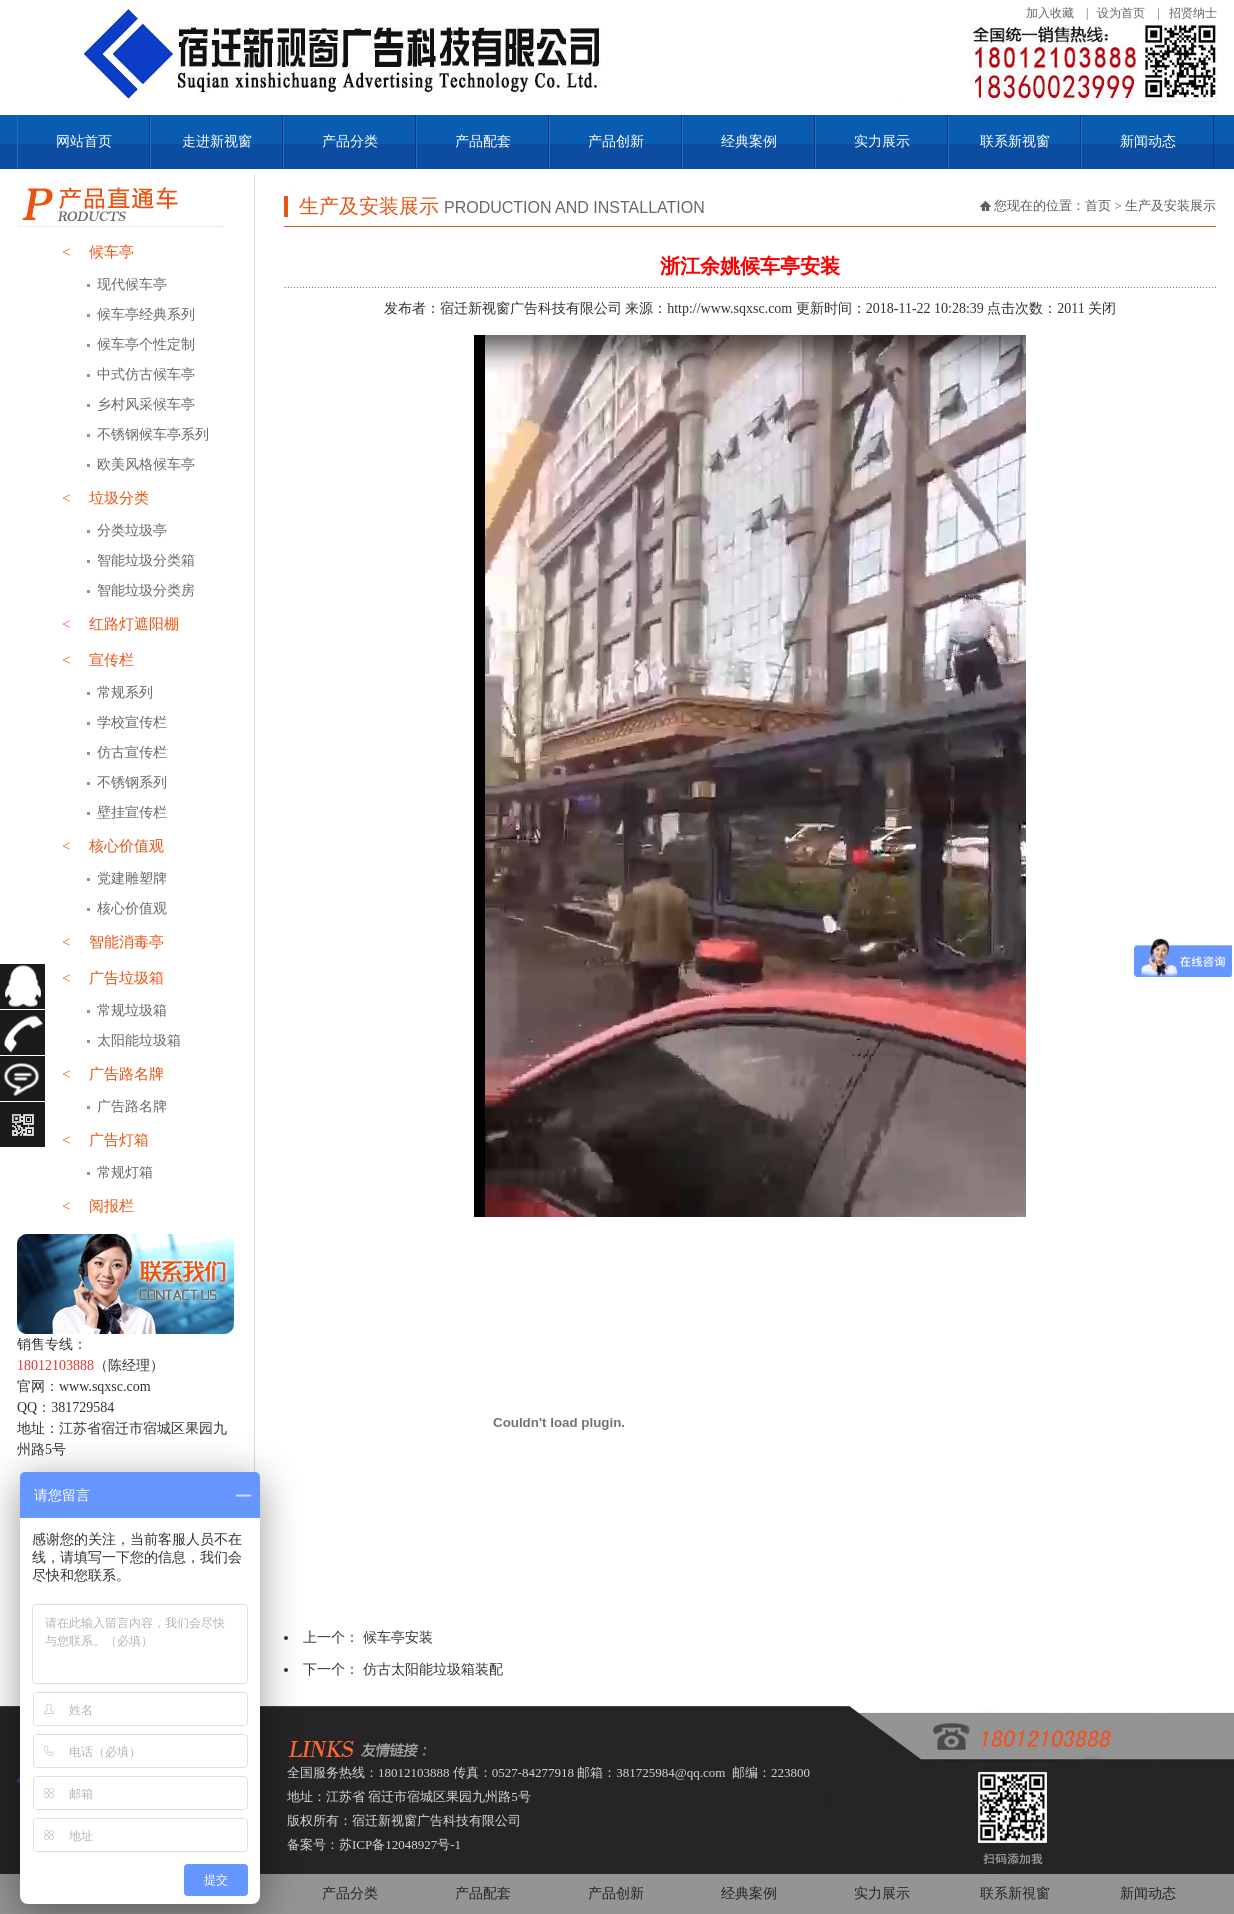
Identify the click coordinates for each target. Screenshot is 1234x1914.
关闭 (1102, 308)
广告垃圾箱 (113, 978)
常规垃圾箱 (132, 1010)
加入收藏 (1050, 13)
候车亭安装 (398, 1637)
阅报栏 (98, 1206)
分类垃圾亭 (132, 530)
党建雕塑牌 (132, 878)
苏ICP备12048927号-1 (400, 1844)
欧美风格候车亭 (146, 464)
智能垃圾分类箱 (146, 560)
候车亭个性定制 (146, 344)
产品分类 (350, 141)
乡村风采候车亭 (146, 404)
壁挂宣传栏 (132, 812)
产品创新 (616, 141)
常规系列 (125, 692)
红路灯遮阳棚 (120, 624)
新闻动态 (1148, 141)
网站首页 (84, 141)
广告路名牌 (113, 1074)
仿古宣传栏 (132, 752)
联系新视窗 (1015, 141)
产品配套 (483, 141)
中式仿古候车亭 (146, 374)
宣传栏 (98, 660)
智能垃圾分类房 (146, 590)
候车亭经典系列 (146, 314)
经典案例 (749, 141)
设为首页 (1121, 13)
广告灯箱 (105, 1140)
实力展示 (882, 141)
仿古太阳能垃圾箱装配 (433, 1669)
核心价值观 (113, 846)
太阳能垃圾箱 (139, 1040)
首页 (1098, 205)
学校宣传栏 (132, 722)
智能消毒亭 (113, 942)
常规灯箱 (125, 1172)
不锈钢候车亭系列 (153, 434)
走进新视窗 (217, 141)
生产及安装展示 (1170, 205)
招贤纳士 (1193, 13)
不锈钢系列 (132, 782)
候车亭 (98, 252)
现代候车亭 (132, 284)
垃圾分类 (105, 498)
